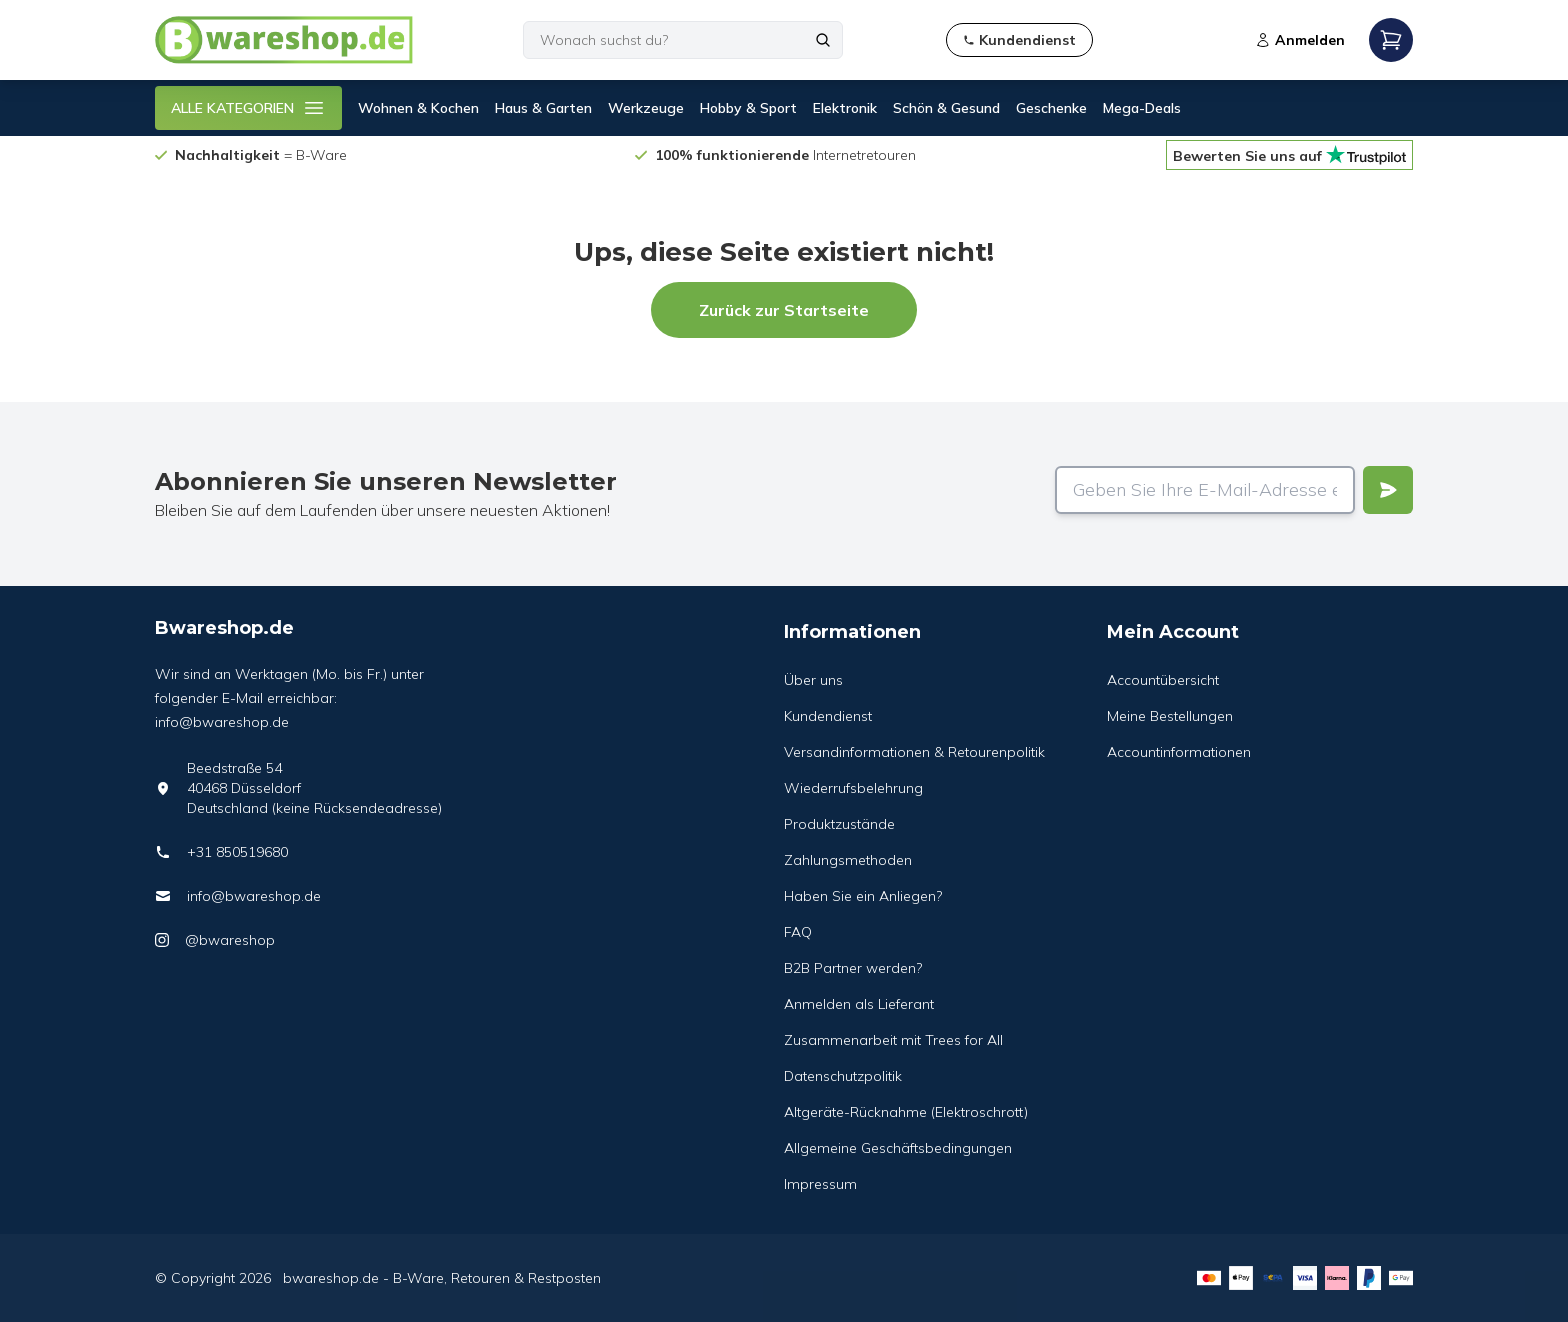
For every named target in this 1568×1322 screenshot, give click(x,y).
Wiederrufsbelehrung (853, 788)
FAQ (798, 932)
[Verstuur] (1388, 490)
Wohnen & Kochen (418, 108)
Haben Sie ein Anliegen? (863, 896)
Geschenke (1051, 108)
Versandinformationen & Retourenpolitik (914, 752)
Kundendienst (828, 716)
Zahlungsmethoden (848, 860)
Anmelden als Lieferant (859, 1004)
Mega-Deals (1142, 108)
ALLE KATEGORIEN (248, 108)
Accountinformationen (1179, 752)
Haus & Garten (543, 108)
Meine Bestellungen (1170, 716)
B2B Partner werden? (853, 968)
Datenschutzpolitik (843, 1076)
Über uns (813, 680)
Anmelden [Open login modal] (1300, 40)
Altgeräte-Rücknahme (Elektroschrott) (906, 1112)
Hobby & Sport (748, 108)
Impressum (820, 1184)
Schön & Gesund (946, 108)
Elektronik (845, 108)
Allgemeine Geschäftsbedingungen (898, 1148)
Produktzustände (839, 824)
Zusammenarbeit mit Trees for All (893, 1040)
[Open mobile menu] (1391, 40)
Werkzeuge (646, 108)
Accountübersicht (1163, 680)
